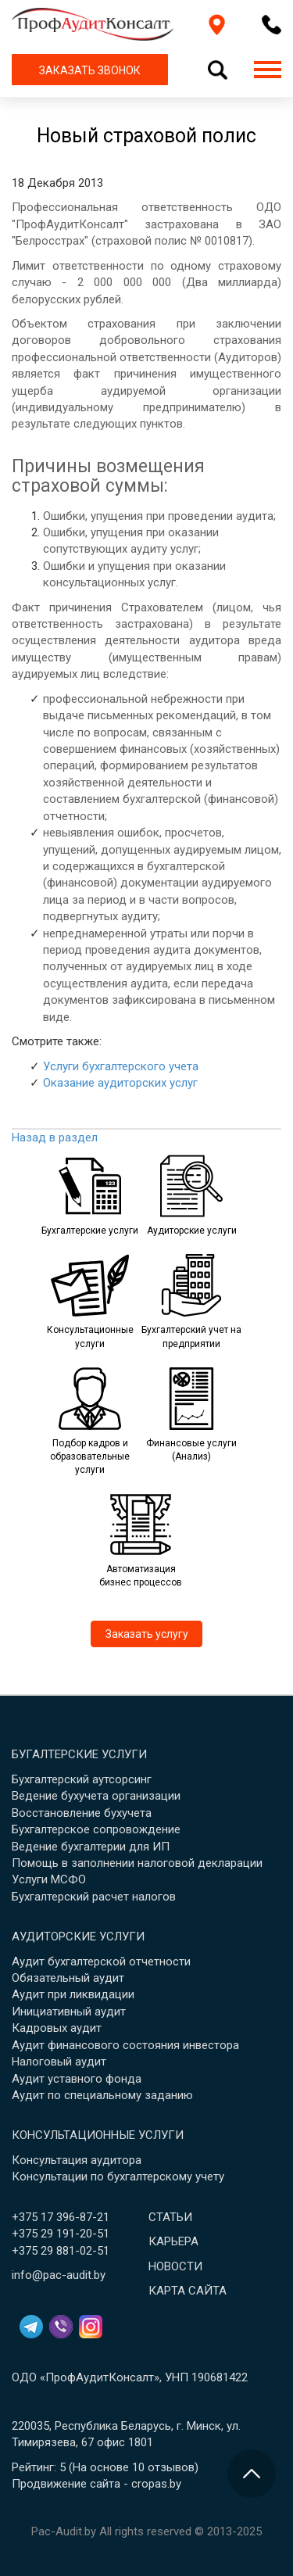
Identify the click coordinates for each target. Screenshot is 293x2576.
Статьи (170, 2217)
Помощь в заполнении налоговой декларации (137, 1863)
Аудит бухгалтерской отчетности (101, 1961)
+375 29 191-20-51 (60, 2234)
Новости (175, 2266)
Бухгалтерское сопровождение (96, 1829)
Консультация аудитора (76, 2160)
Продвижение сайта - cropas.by (96, 2484)
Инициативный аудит (69, 2012)
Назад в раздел (55, 1137)
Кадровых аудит (57, 2028)
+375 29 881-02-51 (60, 2251)
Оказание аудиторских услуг (120, 1083)
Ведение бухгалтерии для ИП (91, 1847)
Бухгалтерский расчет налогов (94, 1897)
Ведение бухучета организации (96, 1796)
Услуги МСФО (49, 1879)
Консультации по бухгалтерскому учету (118, 2176)
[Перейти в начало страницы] (251, 2473)
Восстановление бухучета (82, 1813)
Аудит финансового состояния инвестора (125, 2045)
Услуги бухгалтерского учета (120, 1066)
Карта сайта (187, 2291)
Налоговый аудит (59, 2062)
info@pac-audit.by (58, 2275)
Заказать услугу (146, 1634)
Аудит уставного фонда (76, 2079)
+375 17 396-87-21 (60, 2217)
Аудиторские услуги (78, 1936)
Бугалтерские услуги (79, 1754)
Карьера (173, 2241)
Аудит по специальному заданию (102, 2095)
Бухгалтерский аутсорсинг (82, 1779)
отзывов (171, 2467)
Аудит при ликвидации (73, 1994)
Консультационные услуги (98, 2135)
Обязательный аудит (68, 1978)
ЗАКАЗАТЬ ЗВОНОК (90, 70)
